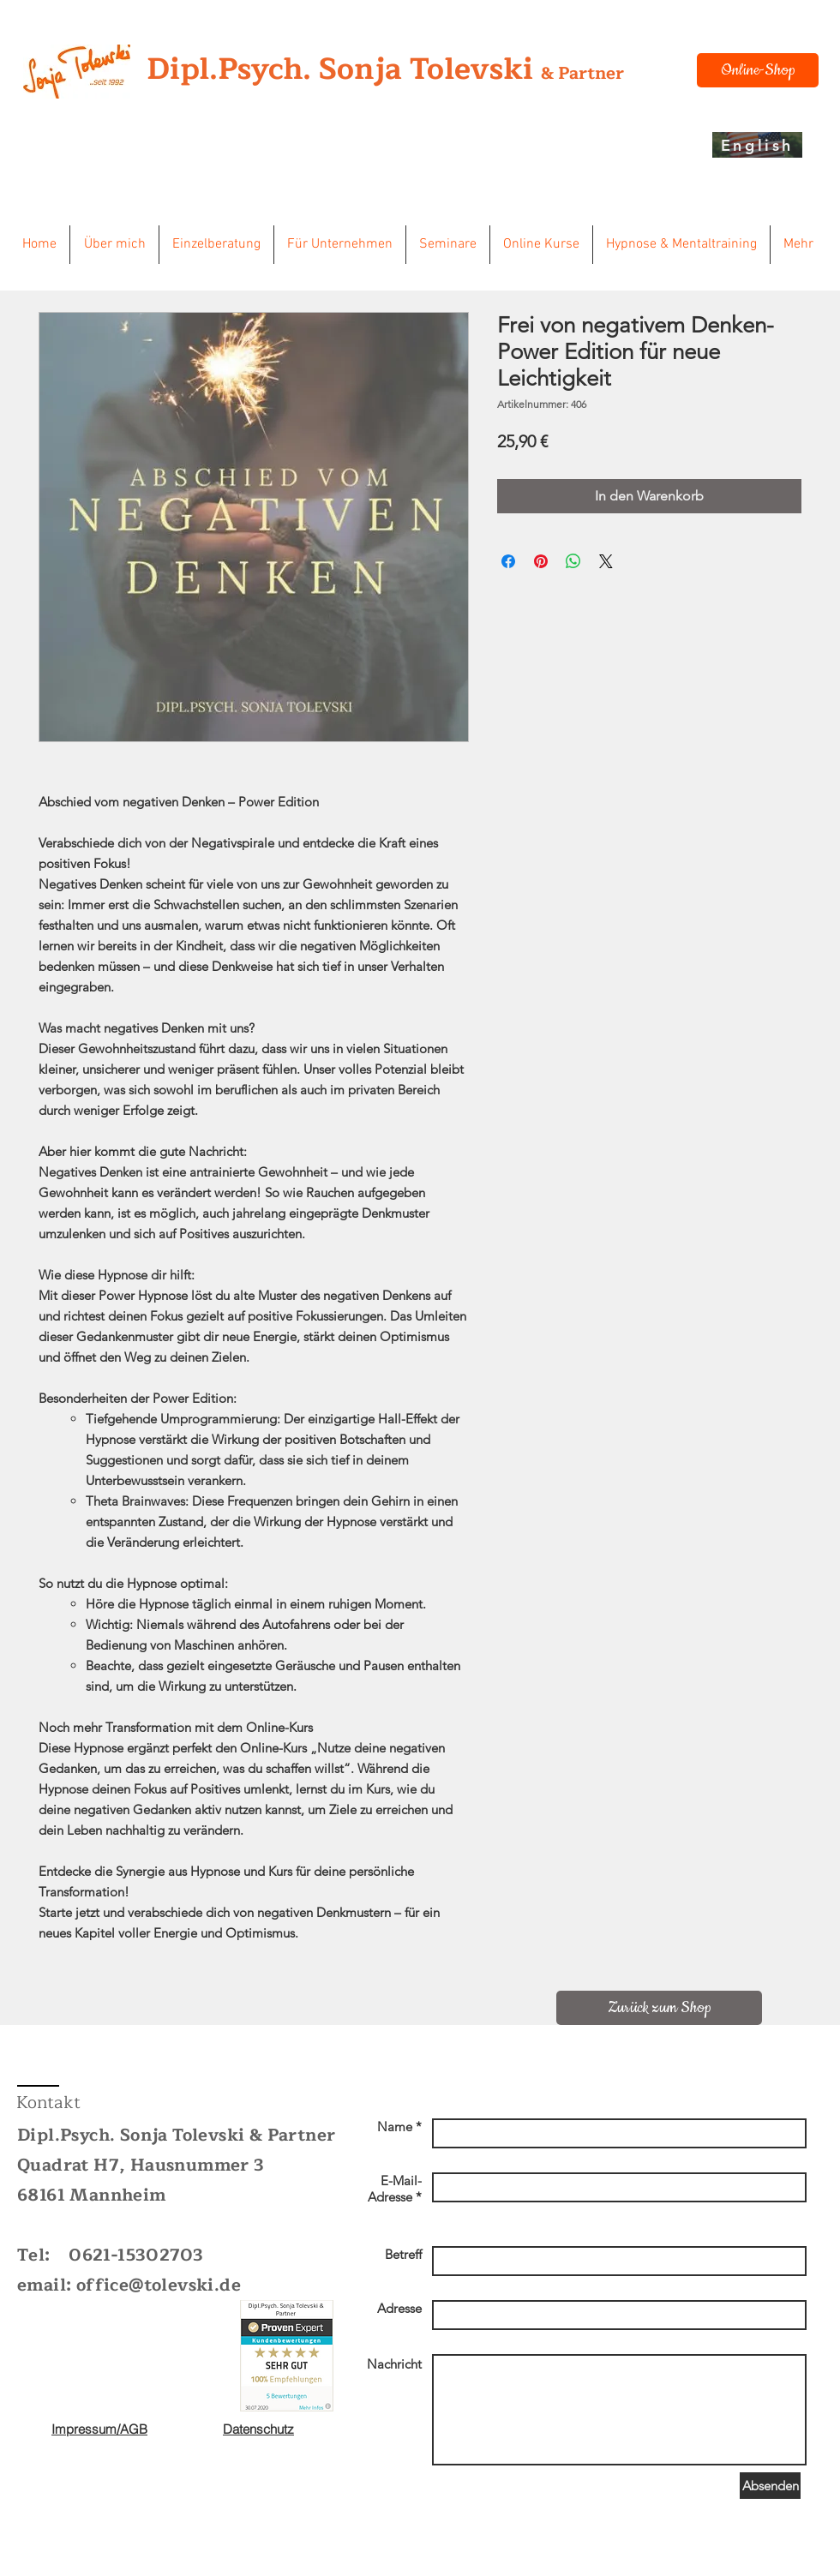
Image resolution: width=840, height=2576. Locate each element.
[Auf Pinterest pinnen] (541, 561)
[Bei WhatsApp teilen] (573, 561)
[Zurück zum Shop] (659, 2008)
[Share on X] (606, 561)
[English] (757, 145)
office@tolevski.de (158, 2285)
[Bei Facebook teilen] (508, 561)
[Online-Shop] (758, 70)
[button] (114, 244)
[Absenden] (770, 2485)
